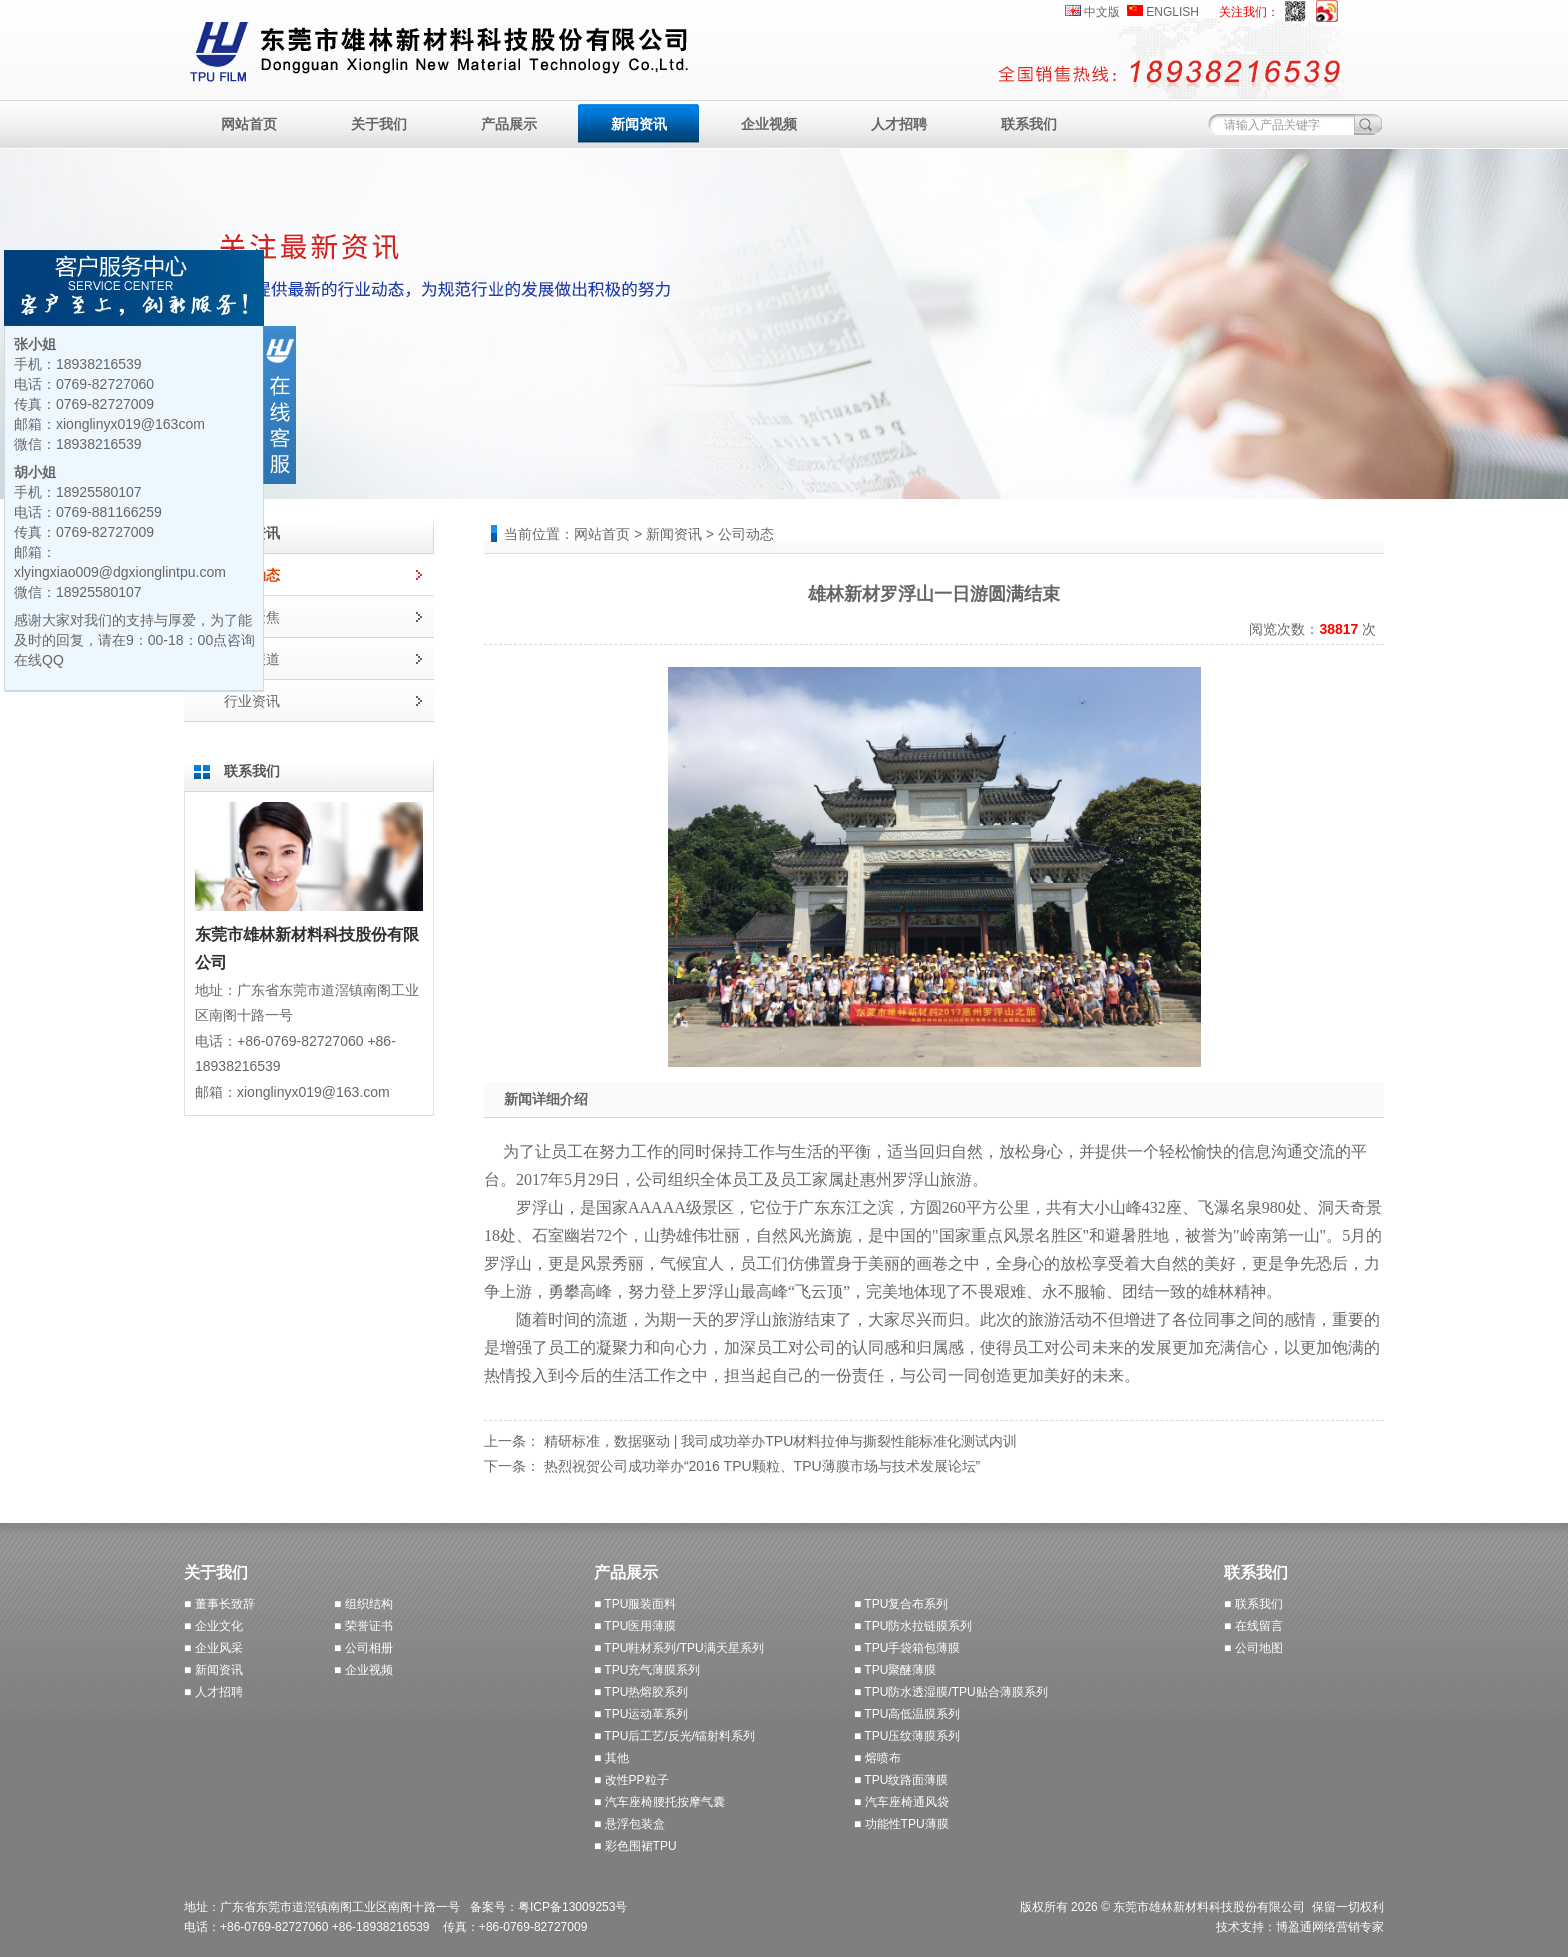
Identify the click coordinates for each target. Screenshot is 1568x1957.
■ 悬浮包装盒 (629, 1824)
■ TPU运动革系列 (641, 1714)
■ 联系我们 (1253, 1604)
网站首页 (249, 124)
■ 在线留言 (1253, 1626)
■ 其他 (611, 1758)
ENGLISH (1172, 12)
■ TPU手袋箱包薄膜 (907, 1648)
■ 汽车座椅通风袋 (901, 1802)
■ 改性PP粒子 (631, 1780)
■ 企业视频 (363, 1670)
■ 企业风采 (213, 1648)
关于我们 (379, 124)
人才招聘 (899, 124)
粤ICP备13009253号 (572, 1907)
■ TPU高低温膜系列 (907, 1714)
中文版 (1102, 12)
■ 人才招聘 (213, 1692)
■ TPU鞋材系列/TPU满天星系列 (679, 1648)
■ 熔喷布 (877, 1758)
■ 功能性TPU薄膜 (901, 1824)
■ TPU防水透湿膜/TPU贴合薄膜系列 (951, 1692)
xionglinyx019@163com (130, 424)
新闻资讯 (639, 124)
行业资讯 (252, 701)
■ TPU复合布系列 (901, 1604)
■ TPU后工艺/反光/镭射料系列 (674, 1736)
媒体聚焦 (252, 617)
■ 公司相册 (363, 1648)
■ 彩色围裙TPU (635, 1846)
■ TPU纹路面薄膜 (901, 1780)
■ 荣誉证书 (363, 1626)
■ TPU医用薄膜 (635, 1626)
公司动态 (252, 575)
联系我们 (1029, 124)
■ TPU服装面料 (635, 1604)
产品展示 (509, 124)
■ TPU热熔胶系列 (641, 1692)
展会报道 (252, 659)
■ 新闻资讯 (213, 1670)
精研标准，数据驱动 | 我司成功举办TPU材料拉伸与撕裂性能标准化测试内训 (780, 1441)
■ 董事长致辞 (219, 1604)
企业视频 (769, 124)
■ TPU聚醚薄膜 (895, 1670)
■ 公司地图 (1253, 1648)
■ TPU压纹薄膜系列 (907, 1736)
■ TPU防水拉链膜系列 (913, 1626)
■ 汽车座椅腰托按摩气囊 (659, 1802)
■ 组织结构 (363, 1604)
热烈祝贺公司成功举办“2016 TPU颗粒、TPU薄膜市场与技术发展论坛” (762, 1466)
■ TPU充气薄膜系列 (647, 1670)
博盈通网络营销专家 (1330, 1927)
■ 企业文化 (213, 1626)
